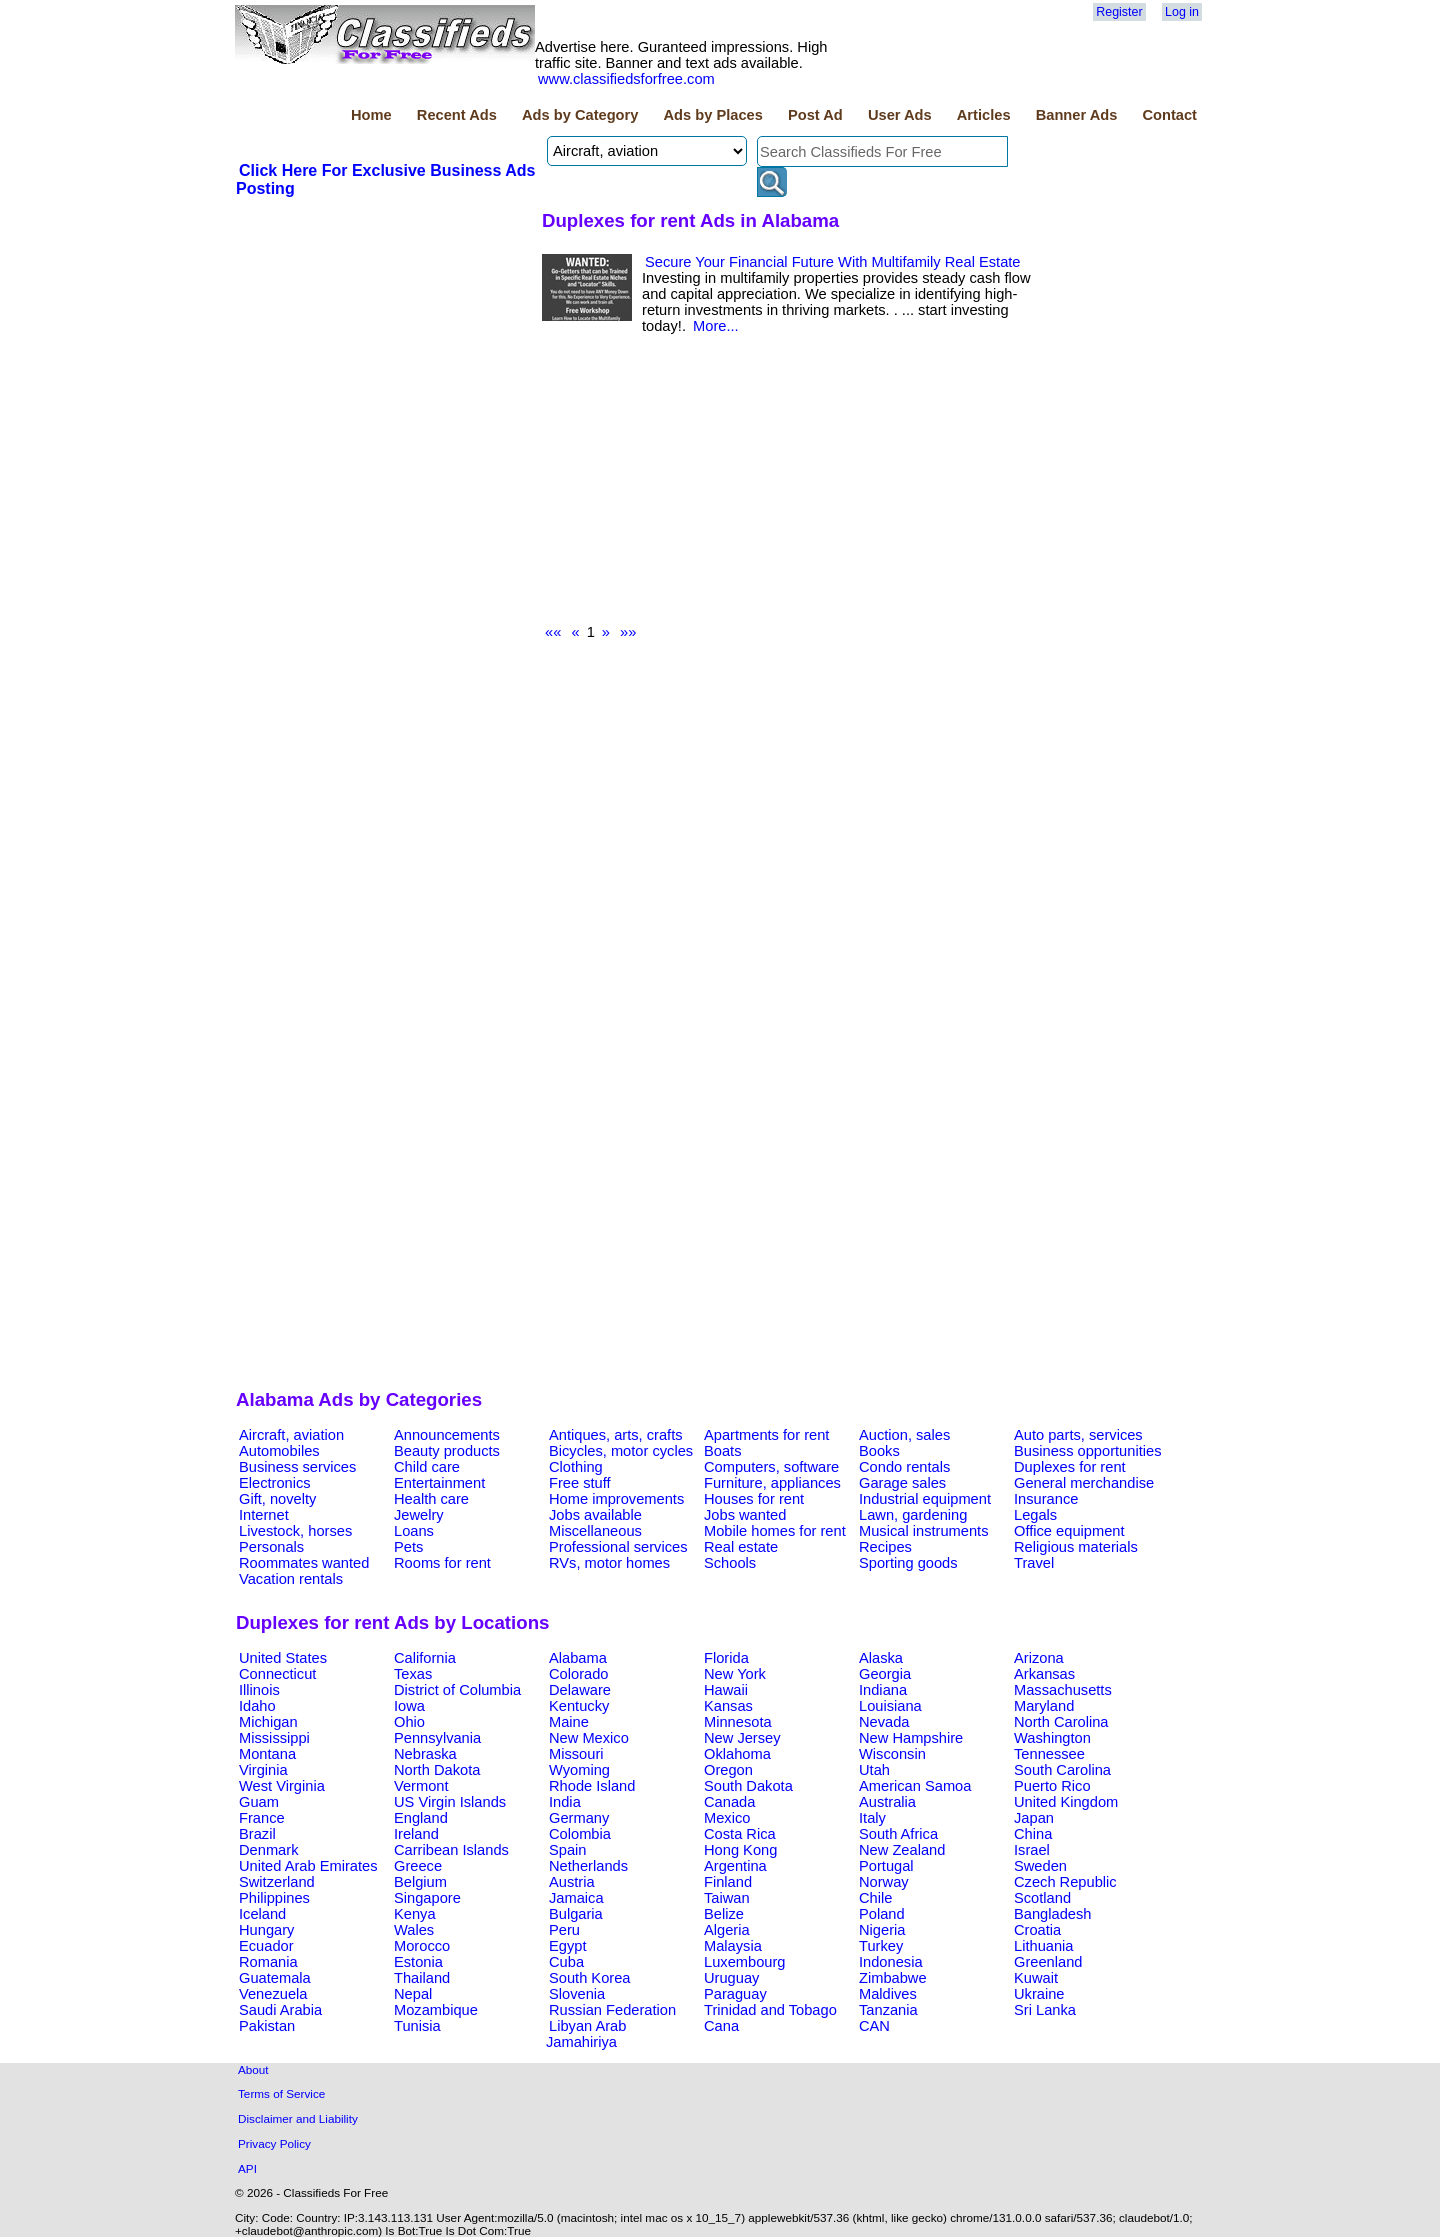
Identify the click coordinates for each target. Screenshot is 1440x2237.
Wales (414, 1930)
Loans (414, 1531)
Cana (721, 2026)
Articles (984, 115)
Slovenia (577, 1994)
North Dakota (437, 1770)
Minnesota (738, 1722)
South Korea (589, 1978)
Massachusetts (1063, 1690)
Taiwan (727, 1898)
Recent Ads (457, 115)
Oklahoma (737, 1754)
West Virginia (282, 1786)
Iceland (262, 1914)
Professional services (618, 1547)
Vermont (421, 1786)
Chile (875, 1898)
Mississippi (274, 1738)
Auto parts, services (1078, 1435)
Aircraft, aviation (291, 1435)
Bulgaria (576, 1914)
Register (1119, 12)
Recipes (885, 1547)
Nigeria (882, 1930)
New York (735, 1674)
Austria (572, 1882)
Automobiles (279, 1451)
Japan (1034, 1818)
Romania (268, 1962)
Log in (1182, 12)
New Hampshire (911, 1738)
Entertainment (439, 1483)
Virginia (263, 1770)
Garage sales (902, 1483)
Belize (724, 1914)
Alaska (881, 1658)
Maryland (1044, 1706)
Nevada (884, 1722)
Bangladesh (1052, 1914)
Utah (874, 1770)
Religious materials (1076, 1547)
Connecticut (277, 1674)
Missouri (576, 1754)
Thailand (422, 1978)
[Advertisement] (386, 349)
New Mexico (589, 1738)
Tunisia (417, 2026)
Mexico (727, 1818)
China (1033, 1834)
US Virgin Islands (450, 1802)
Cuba (566, 1962)
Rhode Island (592, 1786)
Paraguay (735, 1994)
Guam (259, 1802)
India (565, 1802)
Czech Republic (1065, 1882)
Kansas (728, 1706)
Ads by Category (580, 115)
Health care (431, 1499)
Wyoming (579, 1770)
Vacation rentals (291, 1579)
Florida (726, 1658)
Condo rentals (904, 1467)
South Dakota (748, 1786)
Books (879, 1451)
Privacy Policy (274, 2143)
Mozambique (436, 2010)
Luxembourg (744, 1962)
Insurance (1046, 1499)
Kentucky (579, 1706)
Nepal (413, 1994)
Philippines (274, 1898)
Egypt (567, 1946)
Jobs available (595, 1515)
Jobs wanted (745, 1515)
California (425, 1658)
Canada (729, 1802)
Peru (564, 1930)
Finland (728, 1882)
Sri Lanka (1045, 2010)
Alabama (578, 1658)
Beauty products (447, 1451)
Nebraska (425, 1754)
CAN (874, 2026)
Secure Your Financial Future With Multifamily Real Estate (833, 262)
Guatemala (275, 1978)
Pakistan (267, 2026)
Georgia (885, 1674)
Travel (1034, 1563)
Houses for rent (754, 1499)
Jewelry (419, 1515)
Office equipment (1069, 1531)
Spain (568, 1850)
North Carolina (1061, 1722)
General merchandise (1084, 1483)
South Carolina (1062, 1770)
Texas (413, 1674)
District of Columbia (457, 1690)
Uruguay (731, 1978)
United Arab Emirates (308, 1866)
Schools (730, 1563)
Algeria (727, 1930)
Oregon (728, 1770)
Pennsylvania (437, 1738)
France (262, 1818)
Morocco (422, 1946)
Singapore (427, 1898)
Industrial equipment (925, 1499)
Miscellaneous (595, 1531)
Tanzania (888, 2010)
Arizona (1039, 1658)
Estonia (418, 1962)
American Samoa (915, 1786)
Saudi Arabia (280, 2010)
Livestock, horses (295, 1531)
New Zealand (902, 1850)
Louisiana (890, 1706)
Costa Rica (740, 1834)
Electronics (275, 1483)
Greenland (1048, 1962)
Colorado (578, 1674)
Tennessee (1049, 1754)
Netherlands (588, 1866)
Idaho (257, 1706)
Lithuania (1044, 1946)
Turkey (881, 1946)
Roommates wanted (304, 1563)
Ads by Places (713, 115)
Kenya (415, 1914)
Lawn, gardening (913, 1515)
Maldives (888, 1994)
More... (716, 326)
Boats (722, 1451)
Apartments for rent (766, 1435)
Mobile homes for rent (775, 1531)
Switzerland (277, 1882)
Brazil (257, 1834)
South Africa (898, 1834)
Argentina (735, 1866)
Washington (1052, 1738)
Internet (264, 1515)
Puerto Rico (1052, 1786)
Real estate (741, 1547)
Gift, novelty (277, 1499)
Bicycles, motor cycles (621, 1451)
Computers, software (771, 1467)
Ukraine (1039, 1994)
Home (371, 115)
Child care (427, 1467)
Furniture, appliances (772, 1483)
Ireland (416, 1834)
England (421, 1818)
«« (553, 632)
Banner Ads (1077, 115)
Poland (882, 1914)
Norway (884, 1882)
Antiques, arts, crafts (616, 1435)
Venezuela (273, 1994)
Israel (1032, 1850)
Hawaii (726, 1690)
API (247, 2168)
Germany (579, 1818)
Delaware (580, 1690)
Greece (418, 1866)
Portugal (886, 1866)
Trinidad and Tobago (770, 2010)
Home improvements (616, 1499)
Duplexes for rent (1070, 1467)
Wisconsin (892, 1754)
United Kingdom (1066, 1802)
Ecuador (266, 1946)
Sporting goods (908, 1563)
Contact (1169, 115)
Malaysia (733, 1946)
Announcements (447, 1435)
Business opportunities (1087, 1451)
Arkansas (1044, 1674)
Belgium (420, 1882)
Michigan (268, 1722)
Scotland (1042, 1898)
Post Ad (815, 115)
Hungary (266, 1930)
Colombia (580, 1834)
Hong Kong (740, 1850)
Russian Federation (612, 2010)
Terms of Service (281, 2093)
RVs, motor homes (609, 1563)
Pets (408, 1547)
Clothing (576, 1467)
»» (628, 632)
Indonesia (891, 1962)
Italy (872, 1818)
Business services (297, 1467)
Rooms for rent (442, 1563)
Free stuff (580, 1483)
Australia (887, 1802)
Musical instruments (924, 1531)
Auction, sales (904, 1435)
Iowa (409, 1706)
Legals (1035, 1515)
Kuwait (1036, 1978)
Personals (271, 1547)
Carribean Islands (451, 1850)
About (253, 2069)
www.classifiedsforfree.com (626, 79)
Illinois (259, 1690)
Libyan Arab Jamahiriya (586, 2034)
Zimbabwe (893, 1978)
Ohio (409, 1722)
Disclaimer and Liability (298, 2118)
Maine (569, 1722)
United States (283, 1658)
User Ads (900, 115)
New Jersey (742, 1738)
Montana (267, 1754)
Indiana (883, 1690)
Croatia (1037, 1930)
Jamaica (576, 1898)
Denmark (268, 1850)
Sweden (1040, 1866)
